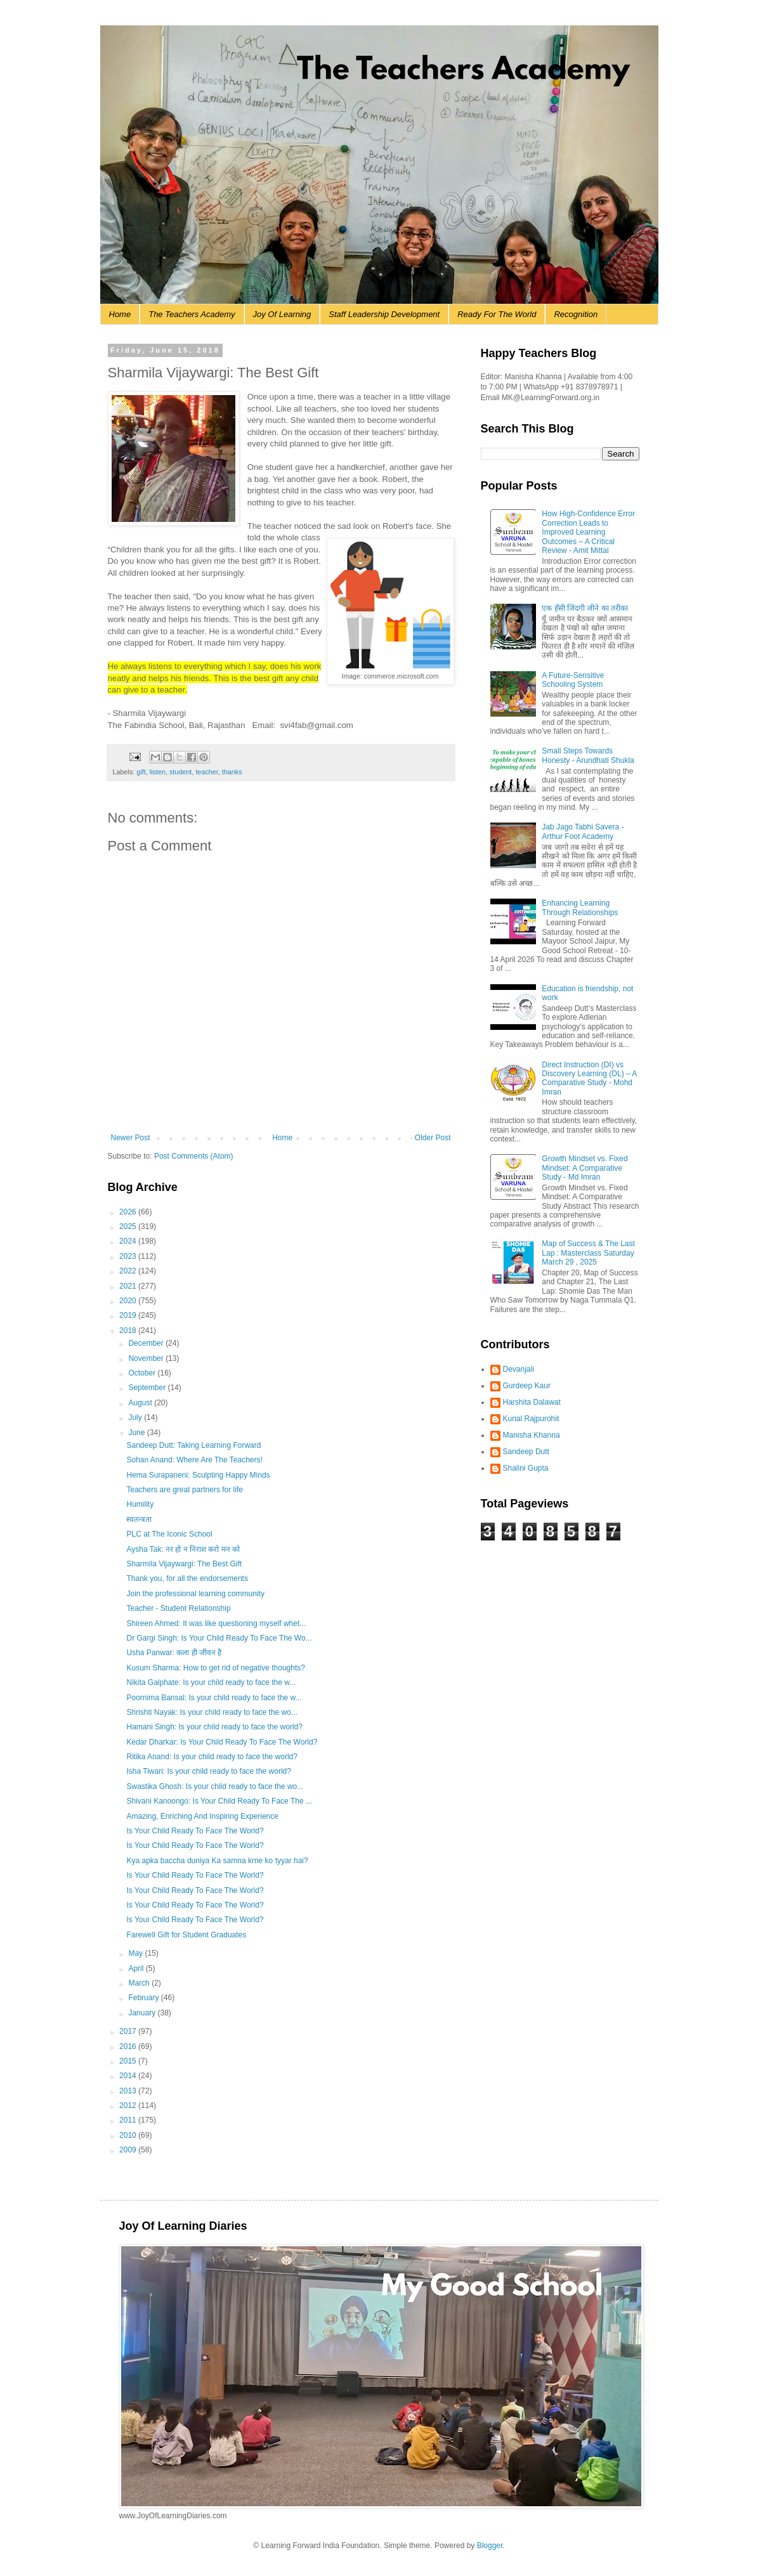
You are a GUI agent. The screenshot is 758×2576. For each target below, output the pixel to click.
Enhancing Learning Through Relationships (580, 907)
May (136, 1953)
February (144, 1997)
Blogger (490, 2545)
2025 (128, 1226)
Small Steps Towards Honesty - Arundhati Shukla (588, 755)
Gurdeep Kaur (527, 1385)
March (140, 1983)
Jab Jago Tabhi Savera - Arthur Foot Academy (583, 831)
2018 (128, 1330)
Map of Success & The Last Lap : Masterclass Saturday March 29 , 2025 (588, 1252)
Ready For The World (496, 314)
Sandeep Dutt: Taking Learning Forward (193, 1445)
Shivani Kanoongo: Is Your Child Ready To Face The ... (218, 1801)
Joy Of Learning (282, 314)
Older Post (433, 1137)
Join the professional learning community (195, 1593)
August (141, 1402)
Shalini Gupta (526, 1468)
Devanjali (518, 1369)
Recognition (576, 314)
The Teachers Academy (191, 314)
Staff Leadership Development (384, 314)
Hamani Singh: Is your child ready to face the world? (214, 1726)
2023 (128, 1256)
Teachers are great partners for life (184, 1489)
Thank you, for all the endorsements (186, 1578)
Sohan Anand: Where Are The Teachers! (194, 1459)
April (136, 1968)
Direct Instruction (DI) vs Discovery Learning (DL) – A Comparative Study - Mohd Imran (589, 1078)
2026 (128, 1211)
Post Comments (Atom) (193, 1156)
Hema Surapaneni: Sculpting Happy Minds (198, 1475)
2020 (128, 1300)
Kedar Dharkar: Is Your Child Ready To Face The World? (221, 1742)
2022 (128, 1270)
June (137, 1432)
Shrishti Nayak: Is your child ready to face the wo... (211, 1712)
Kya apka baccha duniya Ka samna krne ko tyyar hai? (217, 1860)
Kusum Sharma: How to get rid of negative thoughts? (215, 1667)
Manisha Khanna (531, 1435)
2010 (128, 2135)
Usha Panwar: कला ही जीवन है (173, 1652)
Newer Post (130, 1137)
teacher (206, 772)
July (136, 1417)
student (180, 772)
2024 (128, 1241)
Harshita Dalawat (532, 1402)
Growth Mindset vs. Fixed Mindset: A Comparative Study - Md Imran (584, 1167)
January (142, 2012)
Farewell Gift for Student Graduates (186, 1934)
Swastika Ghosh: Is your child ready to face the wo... (214, 1786)
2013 (128, 2090)
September (147, 1387)
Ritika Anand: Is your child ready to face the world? (211, 1756)
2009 (128, 2149)
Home (120, 314)
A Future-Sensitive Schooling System (573, 680)
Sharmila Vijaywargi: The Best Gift (184, 1563)
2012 (128, 2105)
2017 (128, 2031)
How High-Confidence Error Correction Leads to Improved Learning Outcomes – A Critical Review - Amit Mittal (588, 532)
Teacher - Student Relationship (178, 1608)
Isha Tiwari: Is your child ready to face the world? (208, 1771)
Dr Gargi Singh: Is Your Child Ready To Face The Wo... (218, 1638)
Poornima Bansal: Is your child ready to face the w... (213, 1697)
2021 (128, 1286)
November (147, 1358)
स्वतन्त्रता (139, 1519)
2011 (128, 2120)
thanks (232, 772)
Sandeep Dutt (526, 1451)
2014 (128, 2075)
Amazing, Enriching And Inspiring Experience (202, 1816)
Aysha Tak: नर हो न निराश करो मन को (183, 1549)
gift (140, 772)
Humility (140, 1504)
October (142, 1373)
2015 (128, 2061)
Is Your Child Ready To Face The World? (194, 1830)
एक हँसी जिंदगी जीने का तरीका (585, 608)
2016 (128, 2046)
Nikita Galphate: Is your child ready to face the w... (211, 1682)
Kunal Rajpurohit (531, 1418)
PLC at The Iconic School (169, 1534)
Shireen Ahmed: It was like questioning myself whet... (216, 1623)
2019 (128, 1315)
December (147, 1343)
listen (158, 772)
